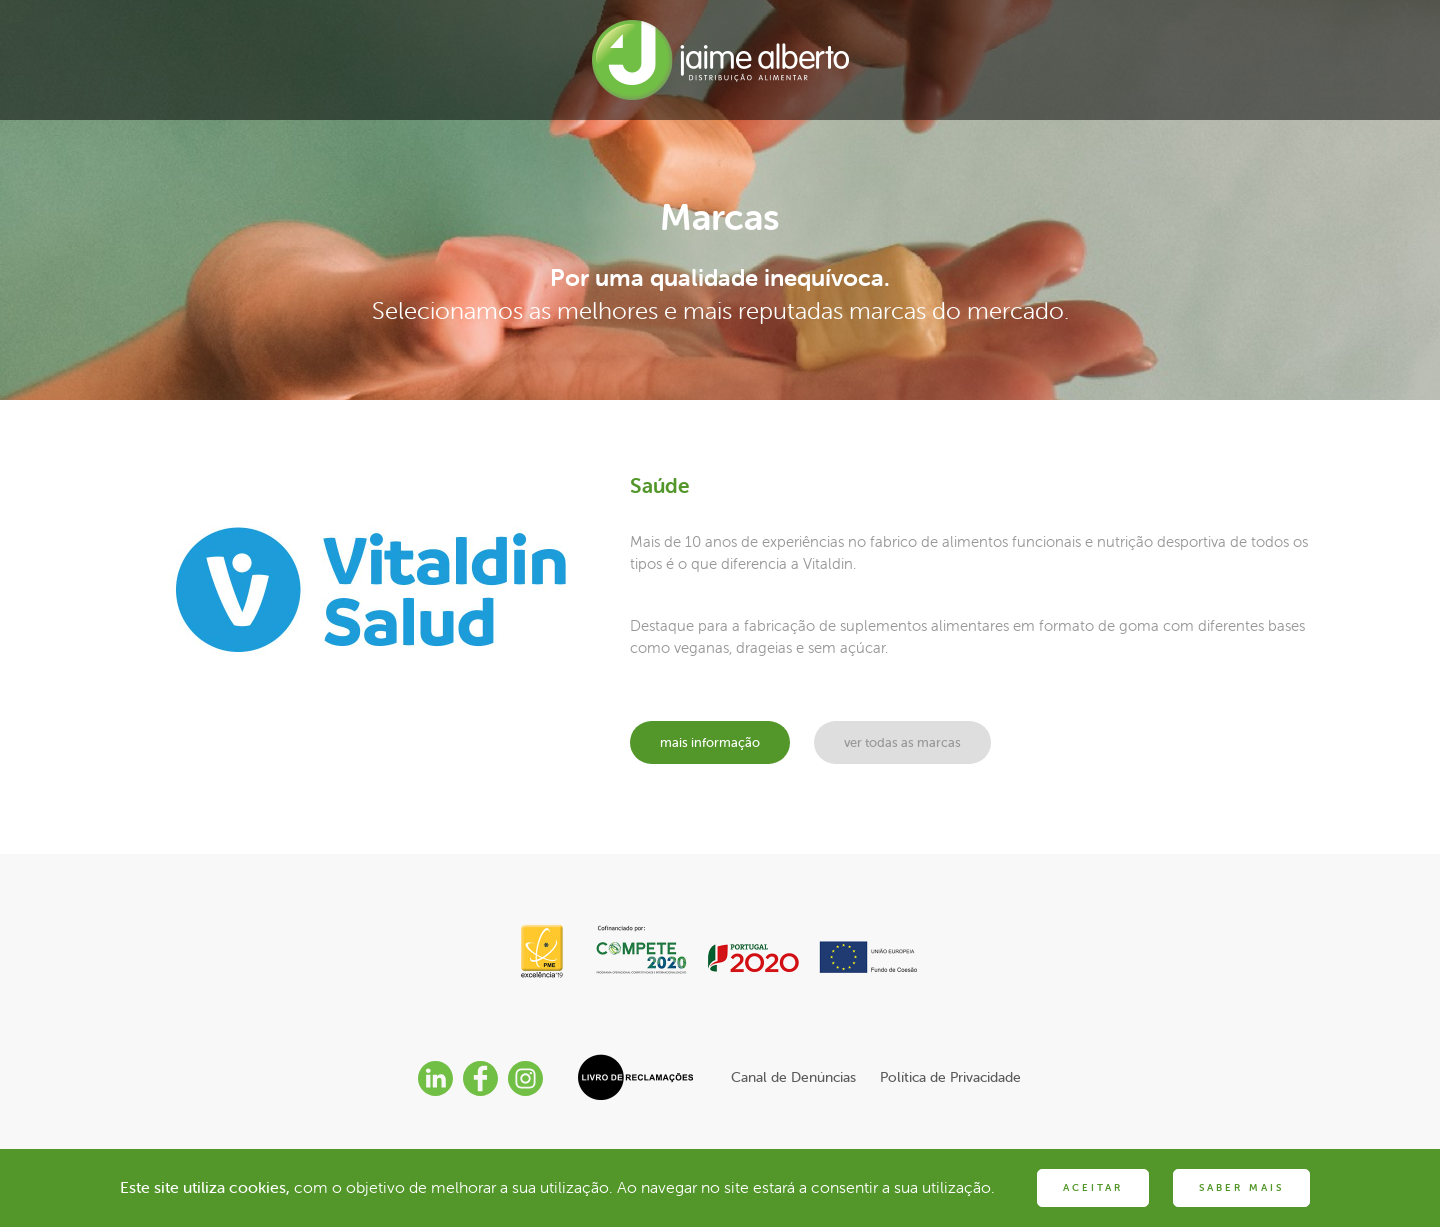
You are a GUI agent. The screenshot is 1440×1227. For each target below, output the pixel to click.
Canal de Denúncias (793, 1077)
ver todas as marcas (902, 742)
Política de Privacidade (950, 1077)
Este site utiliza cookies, (205, 1187)
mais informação (710, 742)
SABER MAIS (1241, 1187)
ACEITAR (1093, 1187)
